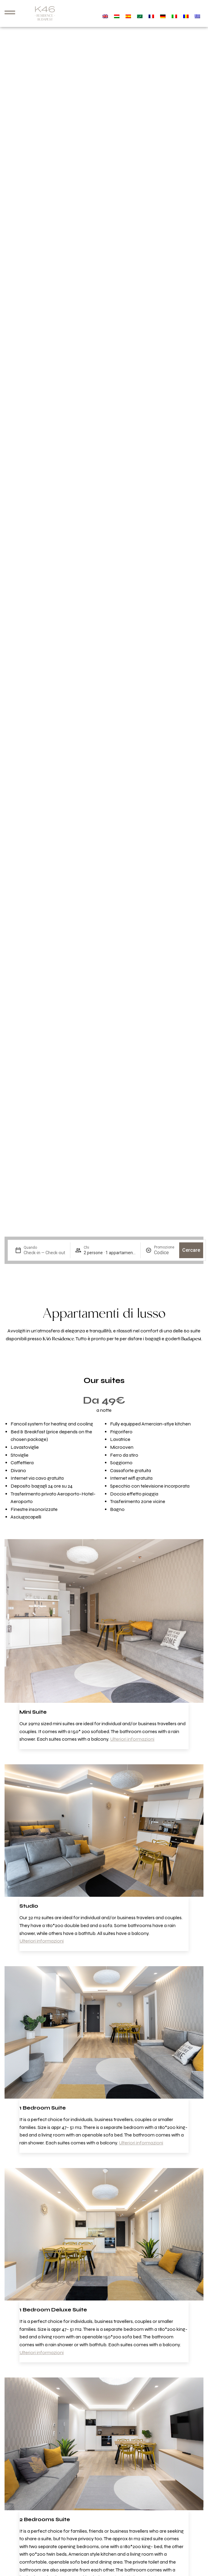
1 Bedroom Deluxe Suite (53, 2310)
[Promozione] (164, 1252)
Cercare (191, 1250)
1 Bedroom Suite (42, 2108)
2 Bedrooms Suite (44, 2519)
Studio (28, 1906)
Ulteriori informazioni (132, 1739)
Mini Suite (33, 1712)
